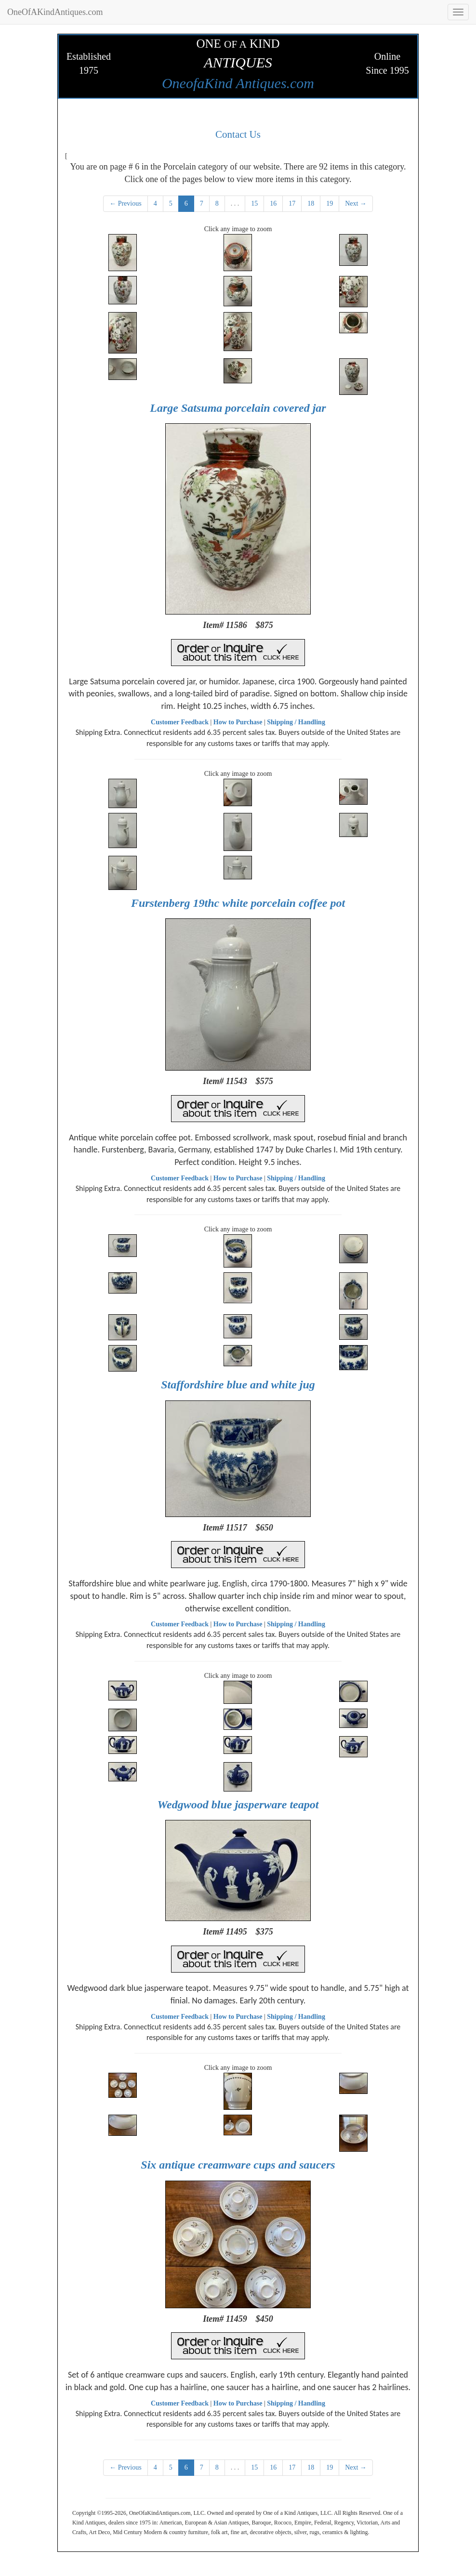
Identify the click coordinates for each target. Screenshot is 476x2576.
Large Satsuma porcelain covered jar (238, 408)
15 (254, 203)
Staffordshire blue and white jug (238, 1384)
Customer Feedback (180, 722)
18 (310, 203)
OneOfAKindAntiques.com (55, 12)
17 (292, 203)
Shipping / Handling (296, 722)
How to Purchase (238, 722)
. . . (235, 203)
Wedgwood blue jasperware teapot (238, 1804)
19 (329, 203)
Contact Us (238, 134)
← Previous (125, 203)
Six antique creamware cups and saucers (238, 2164)
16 (273, 203)
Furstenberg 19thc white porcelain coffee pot (238, 903)
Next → (356, 203)
